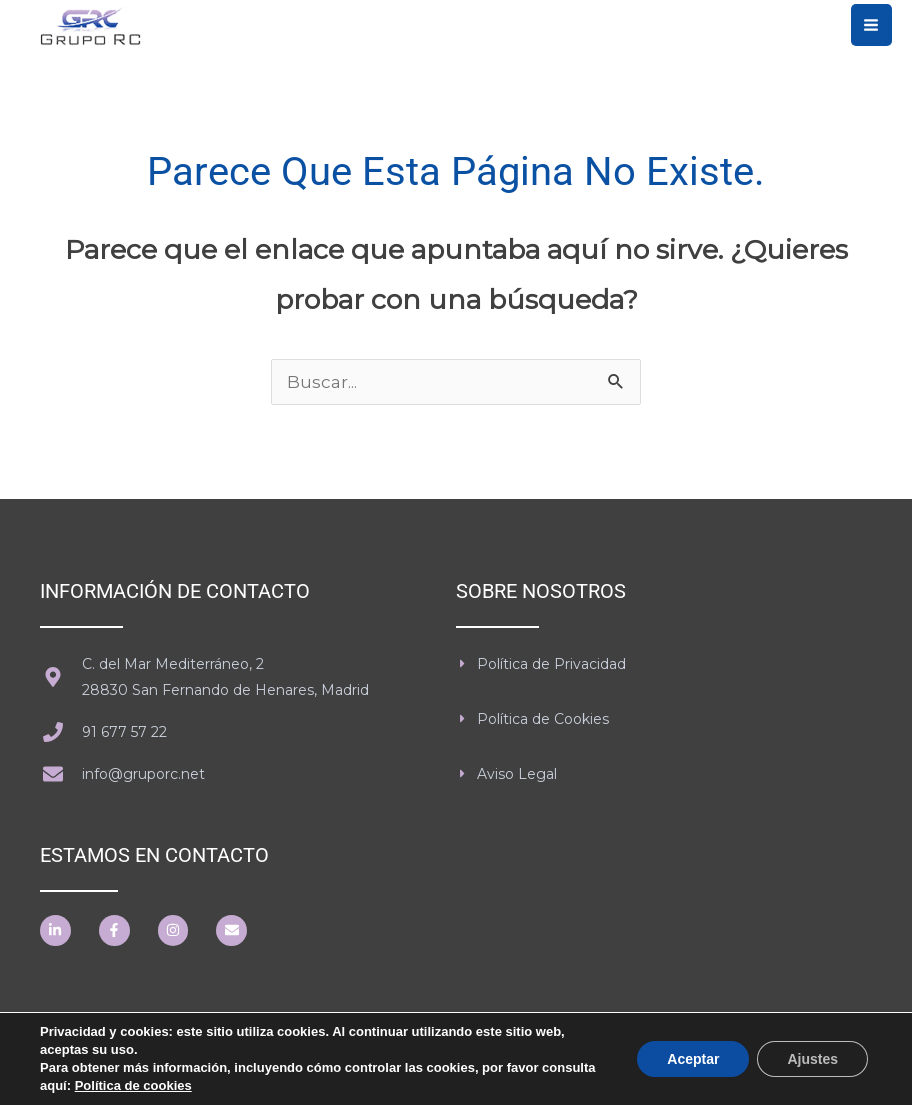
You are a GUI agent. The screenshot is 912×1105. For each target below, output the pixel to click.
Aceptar (693, 1059)
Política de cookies (133, 1085)
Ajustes (812, 1059)
